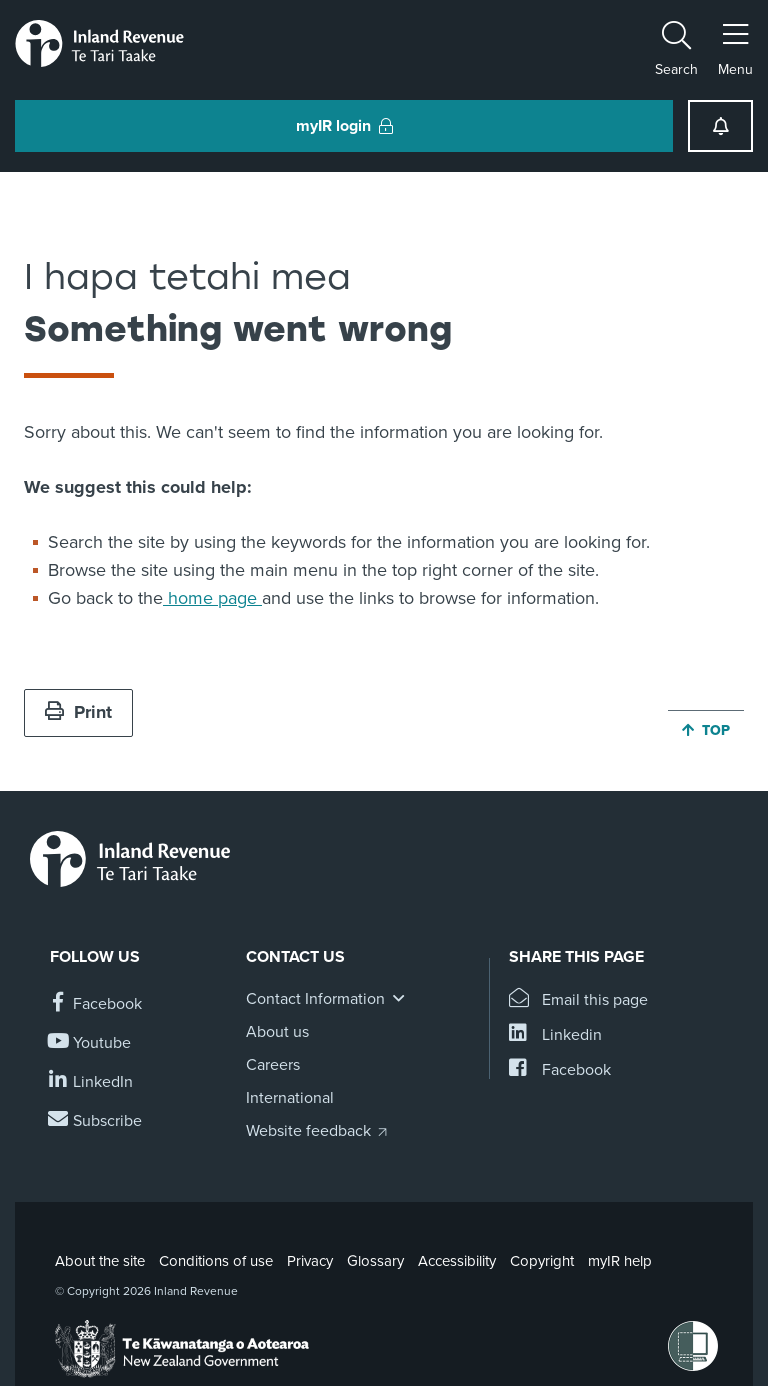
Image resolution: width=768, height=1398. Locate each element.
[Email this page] (578, 1000)
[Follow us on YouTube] (90, 1043)
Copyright (542, 1261)
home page (212, 598)
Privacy (310, 1261)
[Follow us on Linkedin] (91, 1082)
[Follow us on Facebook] (96, 1004)
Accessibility (457, 1261)
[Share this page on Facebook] (560, 1070)
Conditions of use (216, 1261)
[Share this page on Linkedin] (555, 1035)
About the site (100, 1261)
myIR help (620, 1261)
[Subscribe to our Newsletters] (96, 1121)
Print (78, 712)
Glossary (375, 1261)
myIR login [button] (344, 126)
